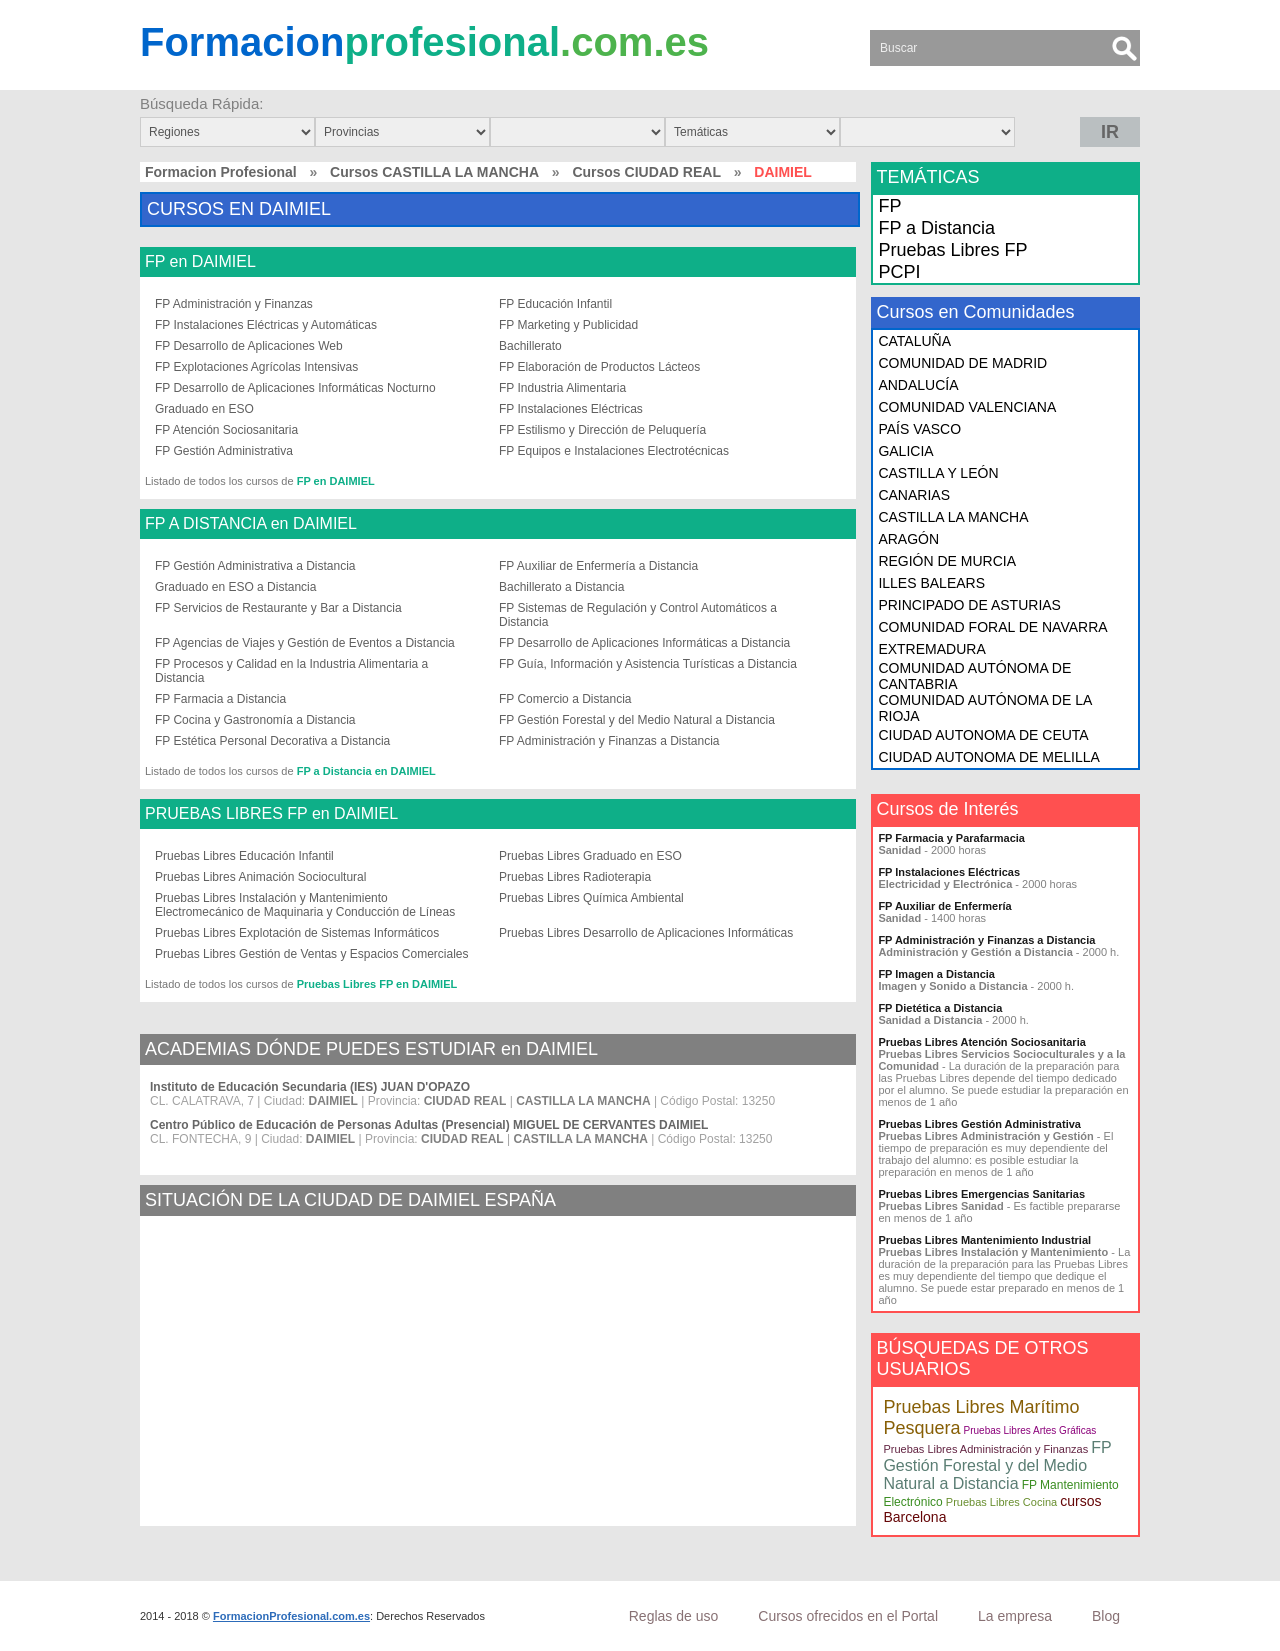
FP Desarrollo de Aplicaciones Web (249, 346)
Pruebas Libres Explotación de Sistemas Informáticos (297, 933)
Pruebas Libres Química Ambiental (591, 898)
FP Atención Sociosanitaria (226, 430)
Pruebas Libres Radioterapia (575, 877)
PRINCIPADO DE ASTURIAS (969, 605)
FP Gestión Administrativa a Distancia (255, 566)
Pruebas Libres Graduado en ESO (590, 856)
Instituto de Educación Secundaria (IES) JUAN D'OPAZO (310, 1087)
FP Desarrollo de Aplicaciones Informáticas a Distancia (644, 643)
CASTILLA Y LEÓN (938, 473)
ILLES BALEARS (931, 583)
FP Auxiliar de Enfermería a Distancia (598, 566)
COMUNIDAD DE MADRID (962, 363)
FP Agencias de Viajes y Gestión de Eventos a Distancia (305, 643)
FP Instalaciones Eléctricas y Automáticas (266, 325)
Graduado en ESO (204, 409)
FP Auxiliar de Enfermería (944, 906)
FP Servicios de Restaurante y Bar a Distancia (278, 608)
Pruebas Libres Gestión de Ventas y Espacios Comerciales (312, 954)
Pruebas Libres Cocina (1001, 1502)
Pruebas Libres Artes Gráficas (1030, 1430)
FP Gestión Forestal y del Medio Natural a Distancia (637, 720)
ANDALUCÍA (918, 385)
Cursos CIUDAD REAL (646, 172)
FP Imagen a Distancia (936, 974)
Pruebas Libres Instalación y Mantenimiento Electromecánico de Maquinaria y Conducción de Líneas (305, 905)
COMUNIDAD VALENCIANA (967, 407)
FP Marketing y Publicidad (568, 325)
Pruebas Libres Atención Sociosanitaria (981, 1042)
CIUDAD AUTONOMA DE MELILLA (988, 757)
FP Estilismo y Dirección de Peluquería (602, 430)
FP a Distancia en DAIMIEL (366, 771)
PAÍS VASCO (919, 429)
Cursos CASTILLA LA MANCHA (434, 172)
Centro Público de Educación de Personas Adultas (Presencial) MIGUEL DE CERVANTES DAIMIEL (429, 1125)
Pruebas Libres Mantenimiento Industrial (984, 1240)
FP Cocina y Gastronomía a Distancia (255, 720)
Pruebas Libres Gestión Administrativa (979, 1124)
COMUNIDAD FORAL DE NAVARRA (992, 627)
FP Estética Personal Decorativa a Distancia (272, 741)
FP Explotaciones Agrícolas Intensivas (256, 367)
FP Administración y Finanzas (234, 304)
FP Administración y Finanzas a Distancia (609, 741)
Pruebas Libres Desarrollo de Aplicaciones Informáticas (646, 933)
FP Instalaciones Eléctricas (571, 409)
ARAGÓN (908, 539)
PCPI (899, 272)
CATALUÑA (914, 341)
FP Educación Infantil (555, 304)
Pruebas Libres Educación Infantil (244, 856)
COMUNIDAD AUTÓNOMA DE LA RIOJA (984, 708)
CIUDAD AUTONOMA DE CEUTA (983, 735)
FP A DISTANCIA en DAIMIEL (251, 524)
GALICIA (905, 451)
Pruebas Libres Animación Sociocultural (260, 877)
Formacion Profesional (221, 172)
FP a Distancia (936, 228)
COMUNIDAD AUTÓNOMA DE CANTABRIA (974, 676)
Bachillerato (530, 346)
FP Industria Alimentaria (562, 388)
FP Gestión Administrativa (224, 451)
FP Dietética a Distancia (940, 1008)
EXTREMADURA (931, 649)
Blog (1106, 1616)
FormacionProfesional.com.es (291, 1616)
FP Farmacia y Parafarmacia (951, 838)
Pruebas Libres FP (952, 250)
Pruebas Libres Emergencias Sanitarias (981, 1194)
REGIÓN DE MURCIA (947, 561)
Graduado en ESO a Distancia (235, 587)
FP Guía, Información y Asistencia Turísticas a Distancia (648, 664)
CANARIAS (914, 495)
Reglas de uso (674, 1616)
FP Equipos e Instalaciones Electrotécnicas (614, 451)
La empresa (1015, 1616)
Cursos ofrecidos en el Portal (848, 1616)
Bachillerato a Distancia (561, 587)
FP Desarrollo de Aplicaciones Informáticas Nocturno (295, 388)
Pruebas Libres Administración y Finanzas (985, 1449)
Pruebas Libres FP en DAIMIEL (377, 984)
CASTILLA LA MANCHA (953, 517)
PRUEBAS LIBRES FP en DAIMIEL (271, 814)
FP (889, 206)
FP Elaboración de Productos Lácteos (599, 367)
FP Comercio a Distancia (565, 699)
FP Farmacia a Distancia (220, 699)
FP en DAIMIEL (200, 262)
